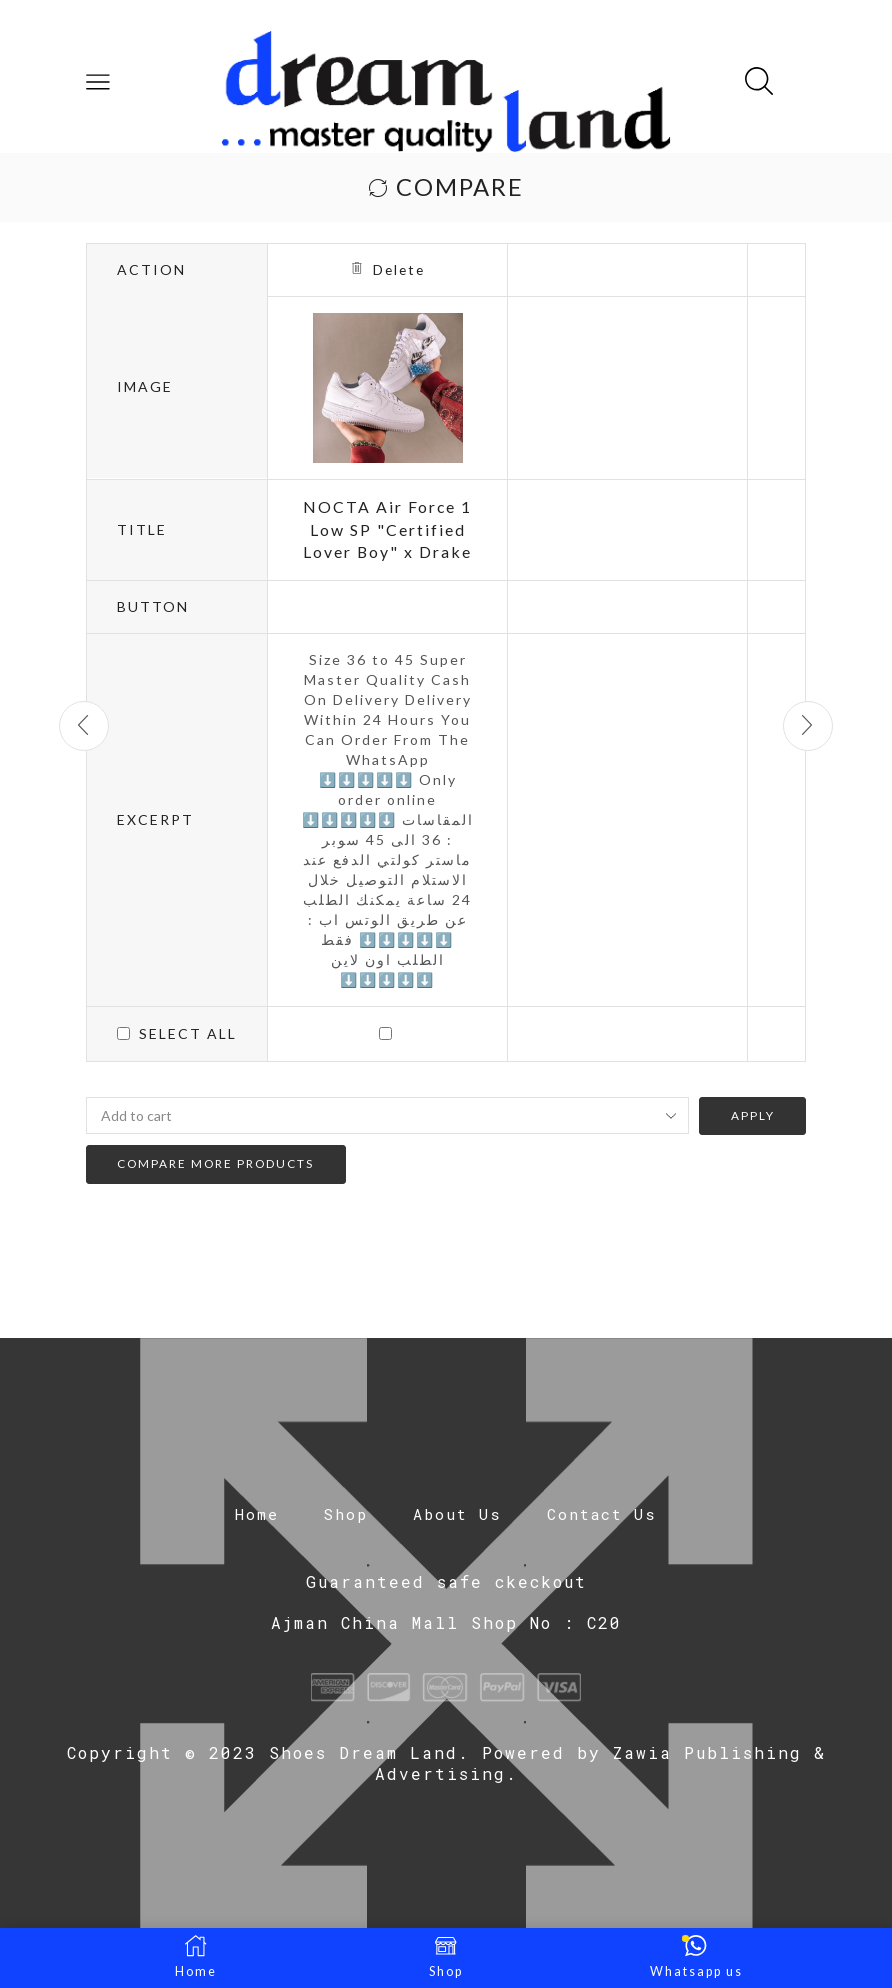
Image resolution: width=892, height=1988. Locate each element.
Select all (188, 1033)
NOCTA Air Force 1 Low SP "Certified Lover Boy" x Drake (388, 529)
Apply (752, 1116)
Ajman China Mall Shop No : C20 (446, 1622)
